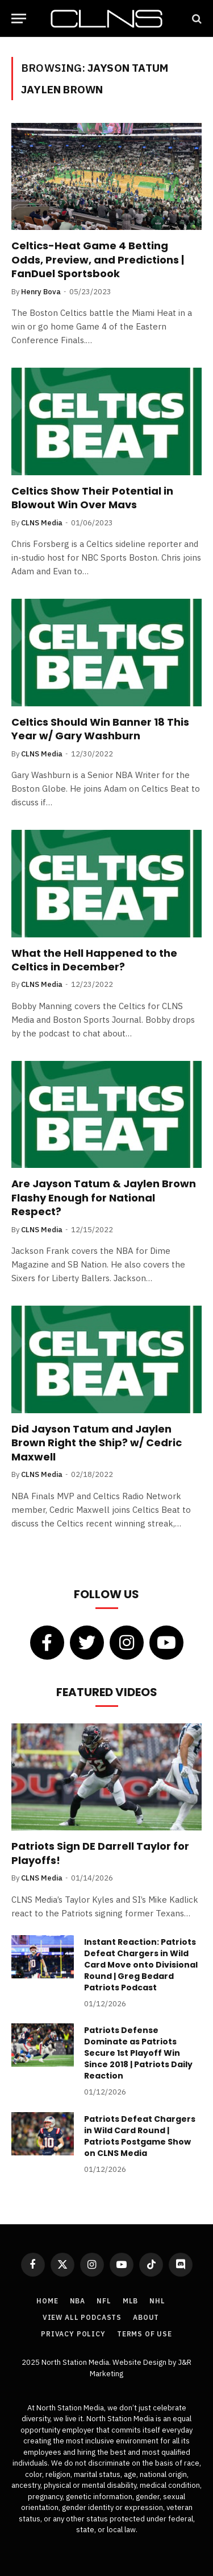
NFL (104, 2301)
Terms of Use (144, 2334)
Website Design (140, 2362)
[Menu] (18, 18)
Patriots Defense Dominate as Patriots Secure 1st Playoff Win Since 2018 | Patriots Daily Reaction (138, 2052)
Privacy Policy (73, 2334)
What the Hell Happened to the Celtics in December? (94, 960)
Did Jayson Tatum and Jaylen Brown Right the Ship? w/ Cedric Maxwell (96, 1443)
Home (47, 2301)
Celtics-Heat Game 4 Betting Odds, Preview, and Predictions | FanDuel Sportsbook (97, 259)
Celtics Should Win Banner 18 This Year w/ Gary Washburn (100, 729)
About (146, 2317)
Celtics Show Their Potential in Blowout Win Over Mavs (92, 498)
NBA (78, 2301)
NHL (157, 2301)
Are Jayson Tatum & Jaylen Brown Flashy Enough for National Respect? (103, 1197)
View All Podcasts (82, 2317)
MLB (131, 2301)
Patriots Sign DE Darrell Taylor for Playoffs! (100, 1853)
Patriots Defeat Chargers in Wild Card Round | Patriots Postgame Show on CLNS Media (139, 2136)
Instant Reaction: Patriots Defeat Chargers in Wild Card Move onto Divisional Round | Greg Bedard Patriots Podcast (141, 1964)
